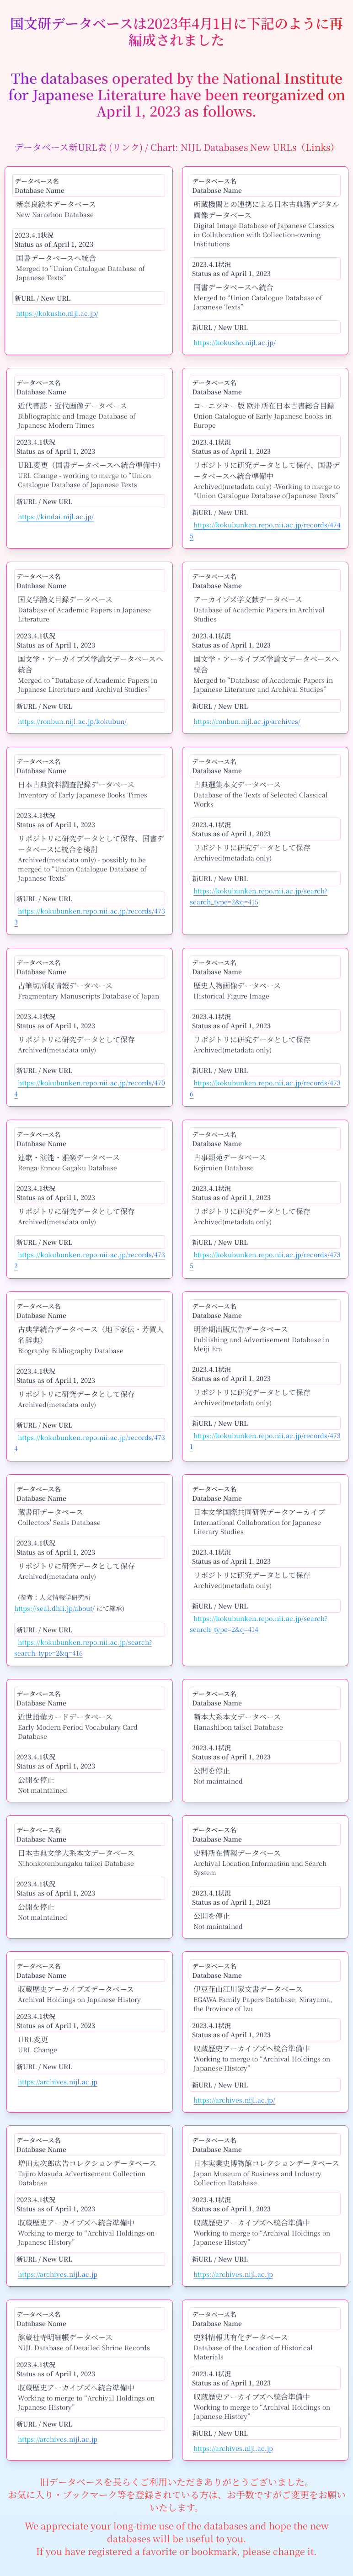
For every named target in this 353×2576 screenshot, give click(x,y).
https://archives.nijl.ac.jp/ (234, 2099)
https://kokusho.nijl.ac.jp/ (57, 313)
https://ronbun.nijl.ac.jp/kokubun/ (72, 721)
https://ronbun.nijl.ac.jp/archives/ (246, 721)
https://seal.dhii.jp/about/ (54, 1608)
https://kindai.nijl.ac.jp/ (56, 516)
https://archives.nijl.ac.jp (57, 2081)
